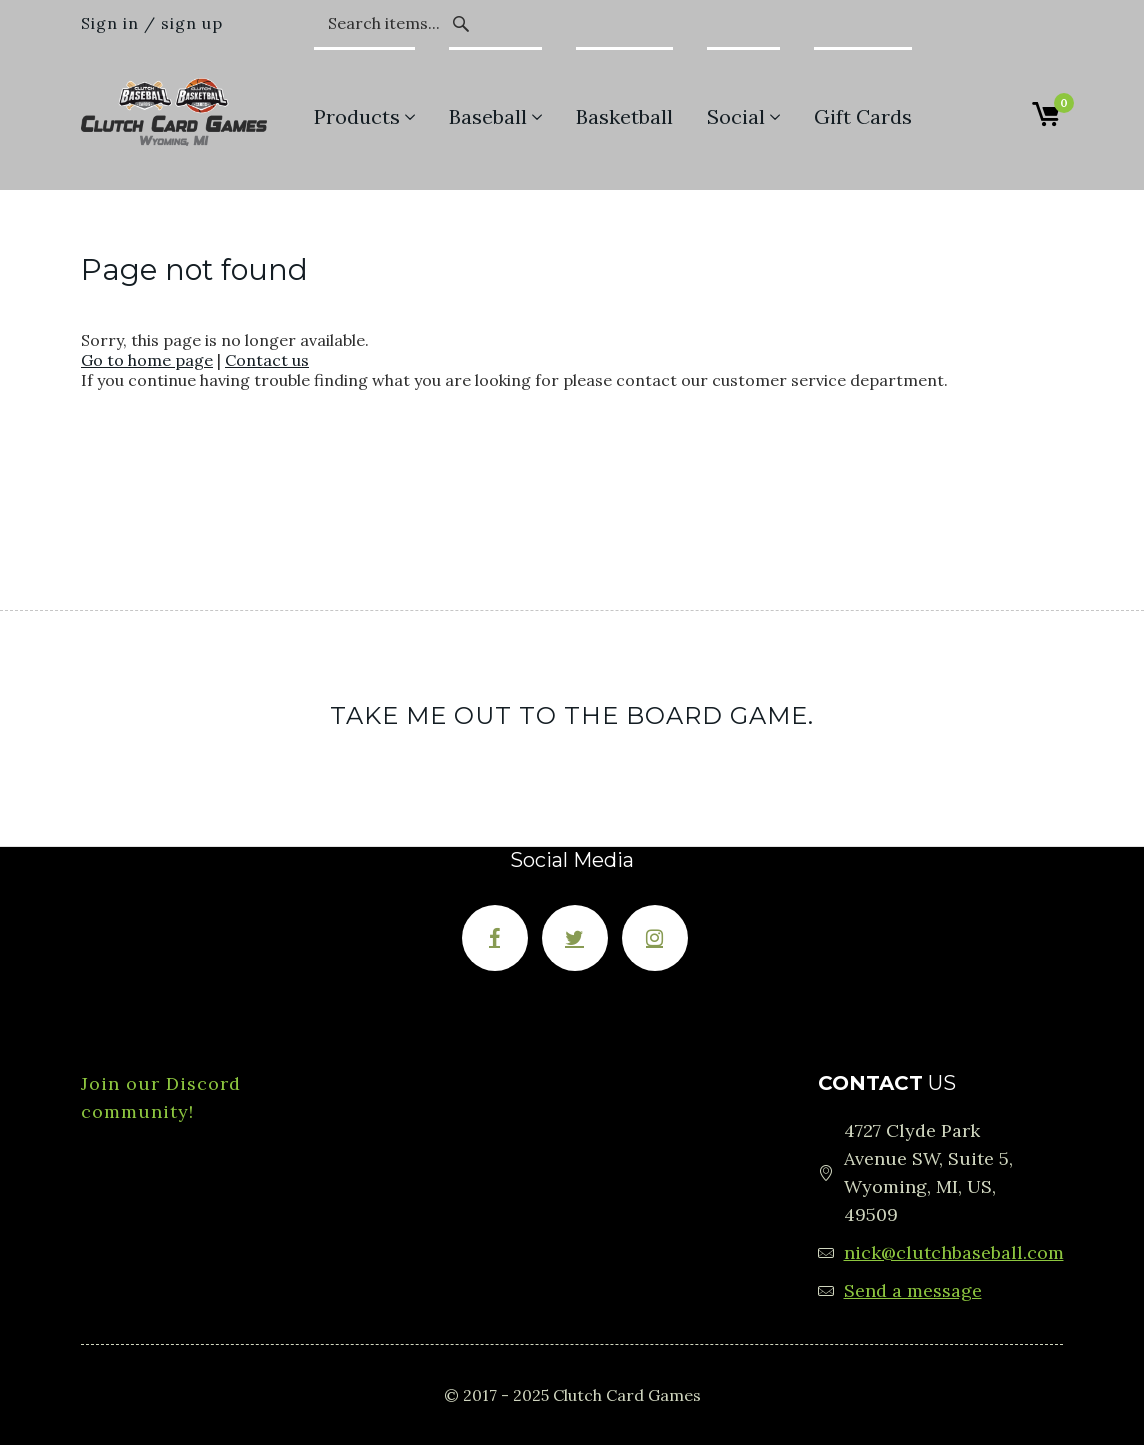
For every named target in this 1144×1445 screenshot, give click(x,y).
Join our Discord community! (161, 1097)
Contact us (267, 360)
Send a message (913, 1290)
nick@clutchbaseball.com (954, 1252)
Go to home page (147, 360)
